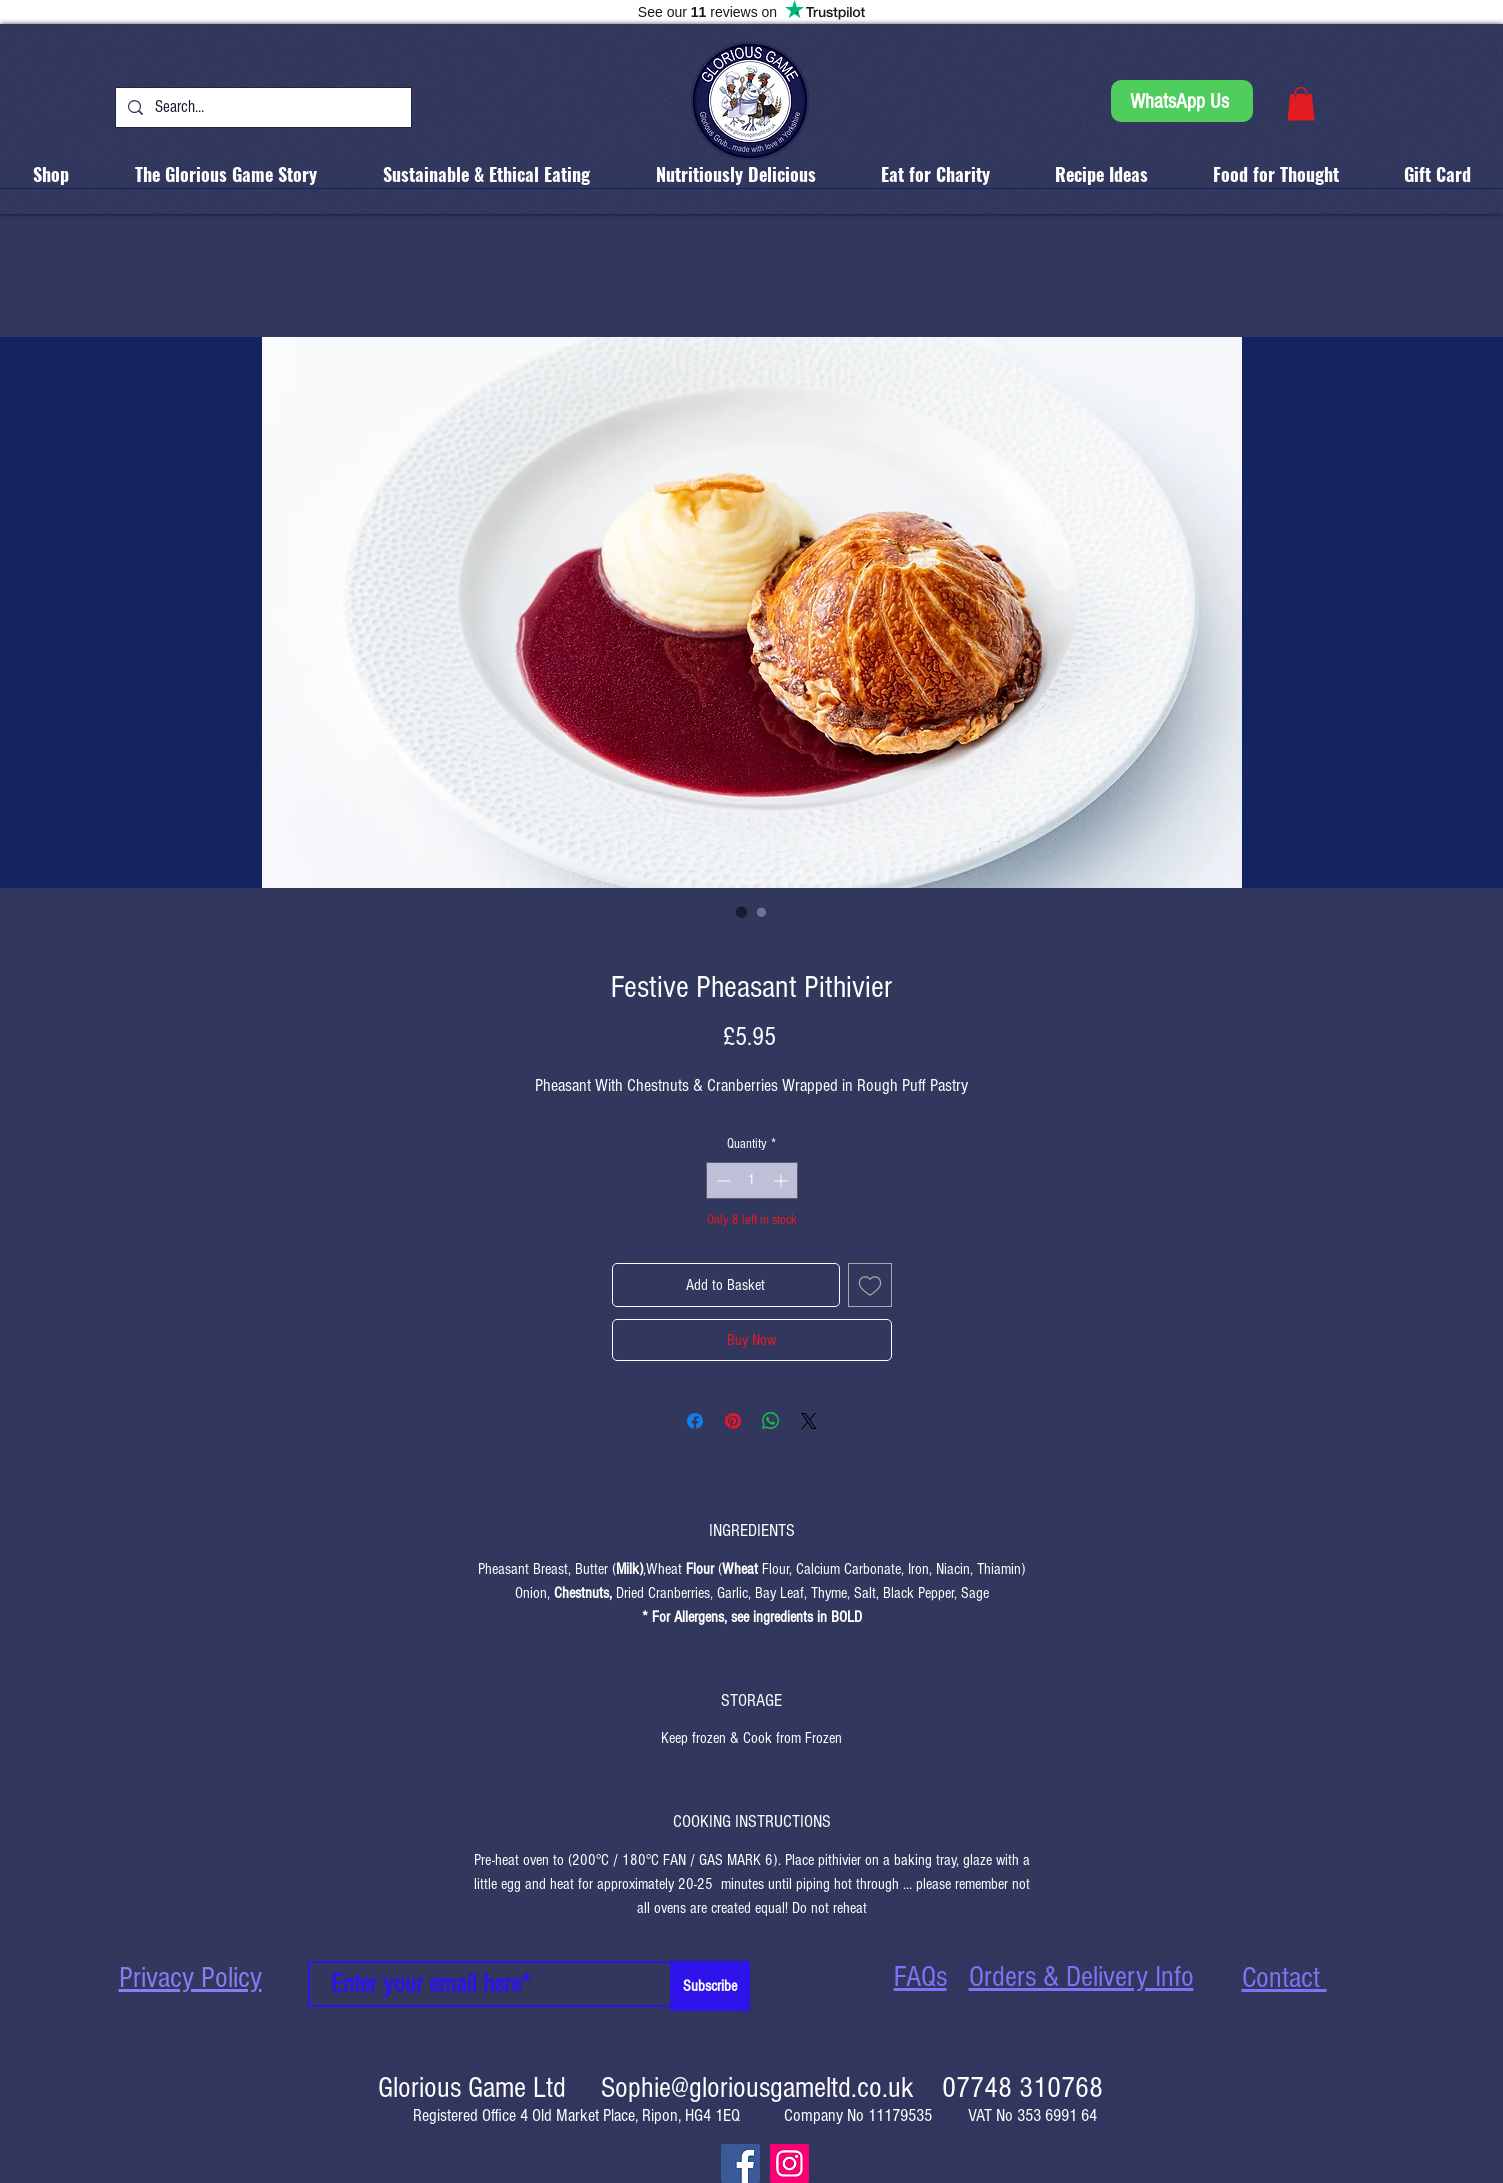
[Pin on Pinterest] (733, 1421)
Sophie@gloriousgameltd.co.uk (757, 2088)
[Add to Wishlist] (870, 1285)
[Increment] (782, 1180)
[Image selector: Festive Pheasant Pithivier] (742, 912)
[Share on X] (809, 1421)
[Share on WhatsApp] (771, 1421)
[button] (1301, 103)
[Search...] (262, 107)
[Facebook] (740, 2163)
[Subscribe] (710, 1986)
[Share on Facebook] (695, 1421)
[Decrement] (721, 1180)
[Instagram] (789, 2163)
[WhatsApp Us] (1182, 101)
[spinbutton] (752, 1180)
